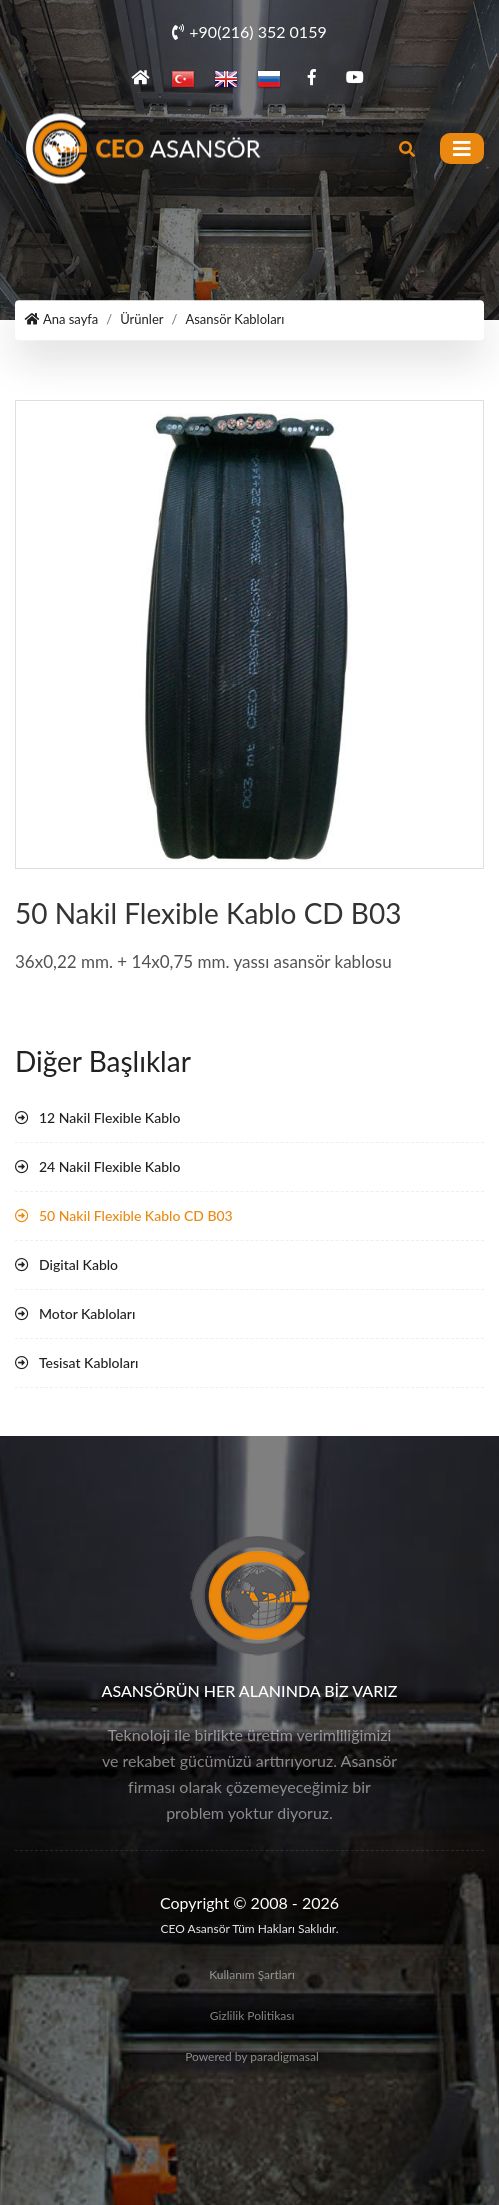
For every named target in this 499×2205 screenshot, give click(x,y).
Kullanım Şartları (252, 1974)
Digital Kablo (78, 1264)
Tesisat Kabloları (88, 1362)
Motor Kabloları (87, 1313)
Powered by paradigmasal (252, 2056)
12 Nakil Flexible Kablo (109, 1117)
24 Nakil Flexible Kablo (109, 1166)
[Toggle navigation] (462, 148)
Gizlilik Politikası (252, 2015)
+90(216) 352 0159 (249, 31)
